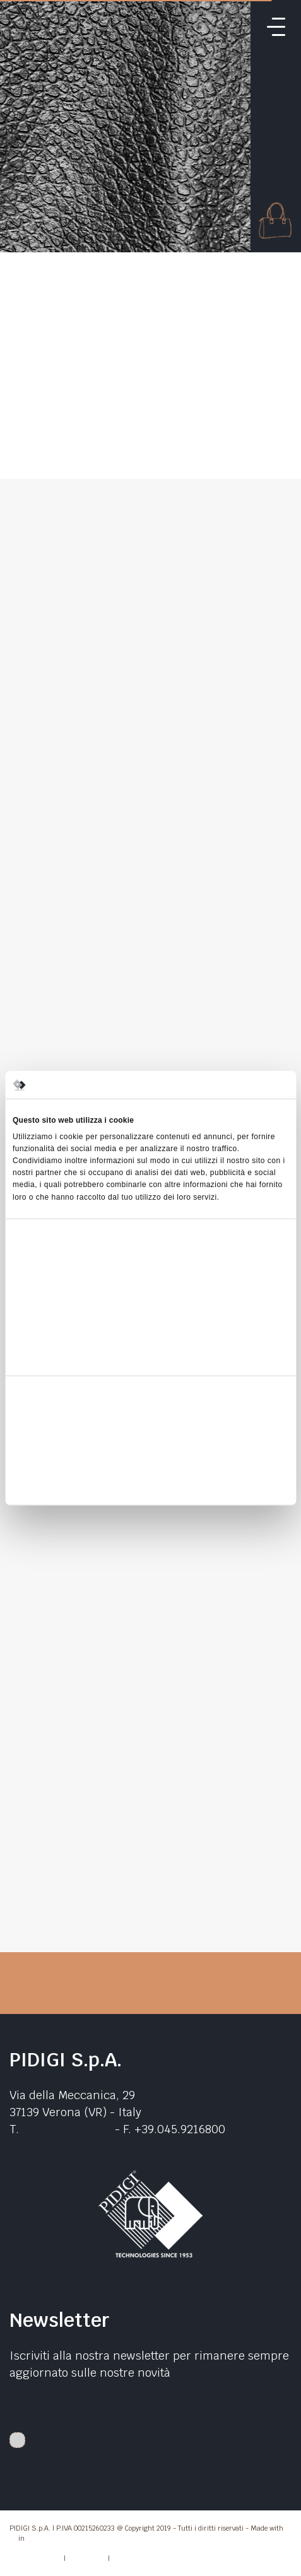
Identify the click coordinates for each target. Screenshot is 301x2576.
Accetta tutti (150, 1426)
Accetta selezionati (150, 1455)
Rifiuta (150, 1484)
